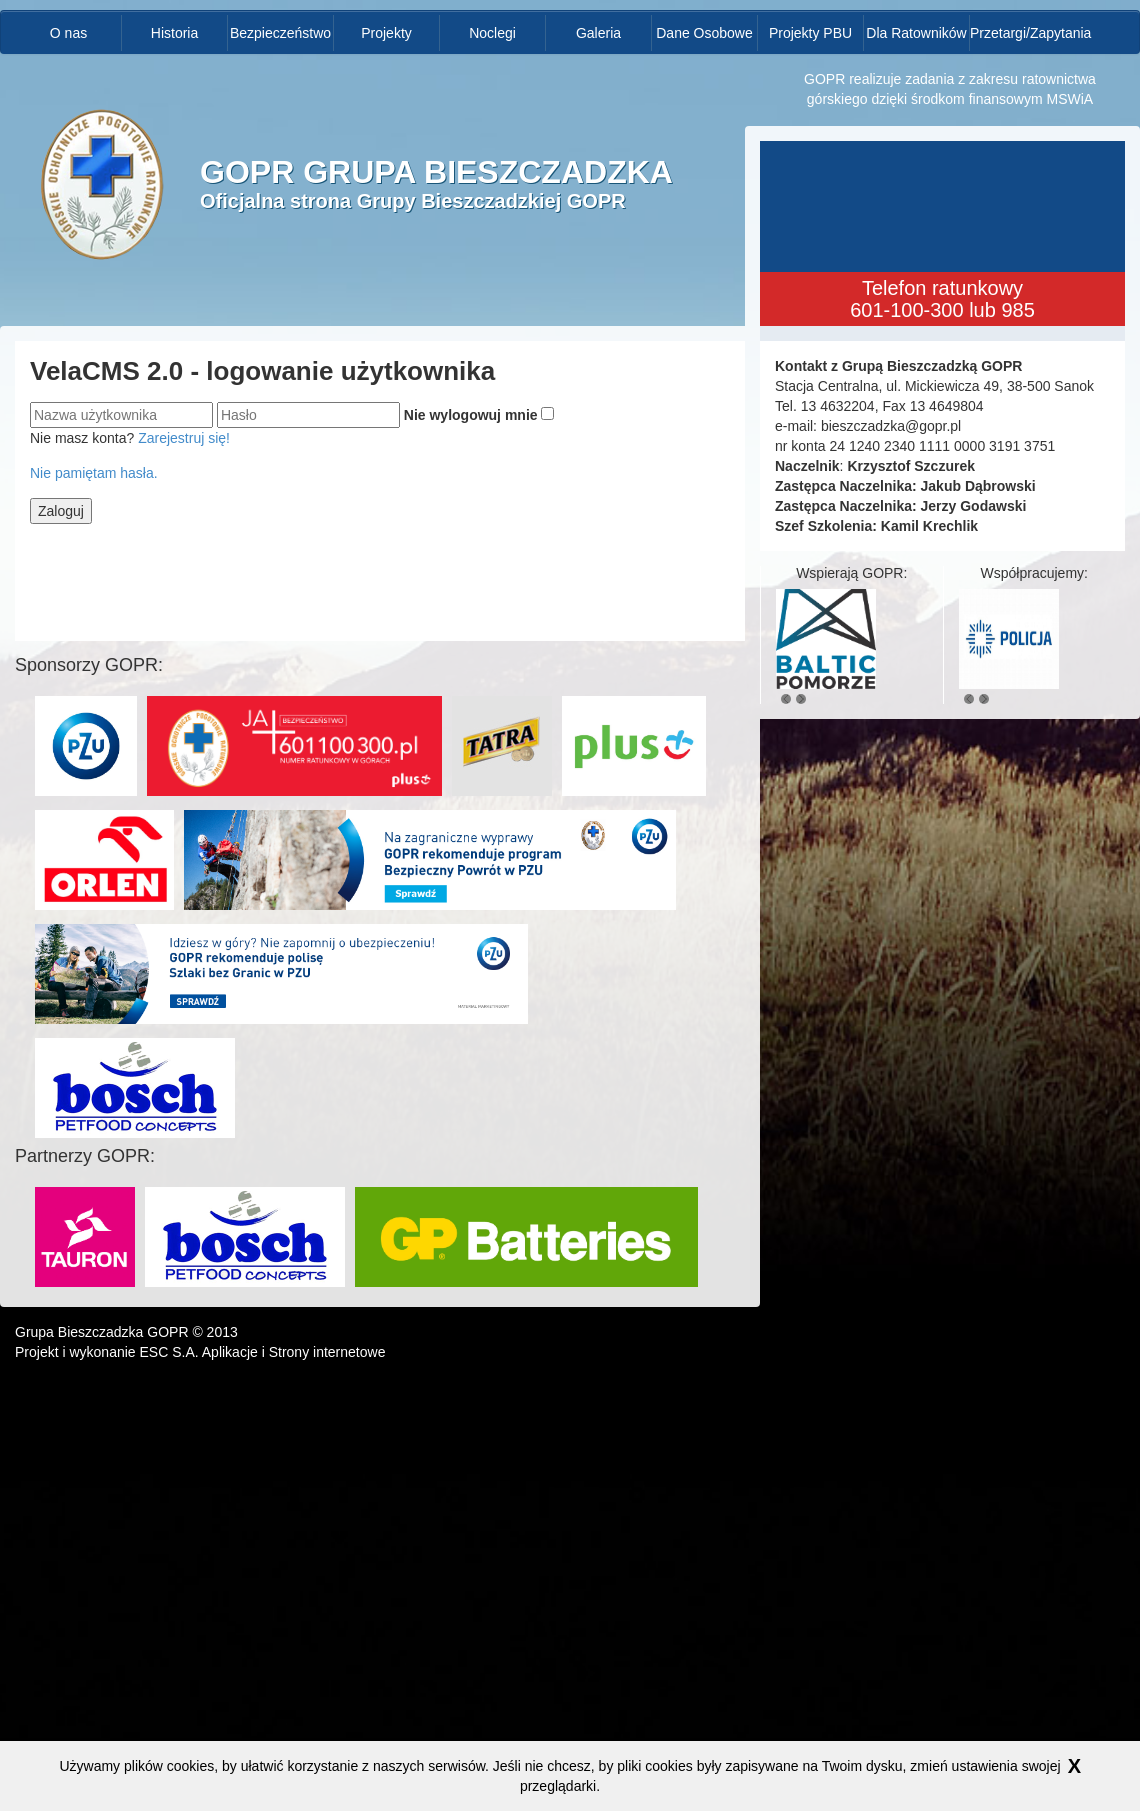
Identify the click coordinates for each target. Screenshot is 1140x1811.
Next (801, 699)
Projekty (386, 33)
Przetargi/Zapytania (1022, 33)
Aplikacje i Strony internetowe (294, 1352)
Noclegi (492, 33)
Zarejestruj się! (184, 438)
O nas (68, 33)
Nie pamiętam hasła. (94, 473)
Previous (786, 699)
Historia (174, 33)
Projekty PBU (810, 33)
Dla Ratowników (916, 33)
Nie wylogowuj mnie (471, 415)
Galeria (598, 33)
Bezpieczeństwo (280, 33)
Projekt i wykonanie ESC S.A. (107, 1352)
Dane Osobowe (704, 33)
